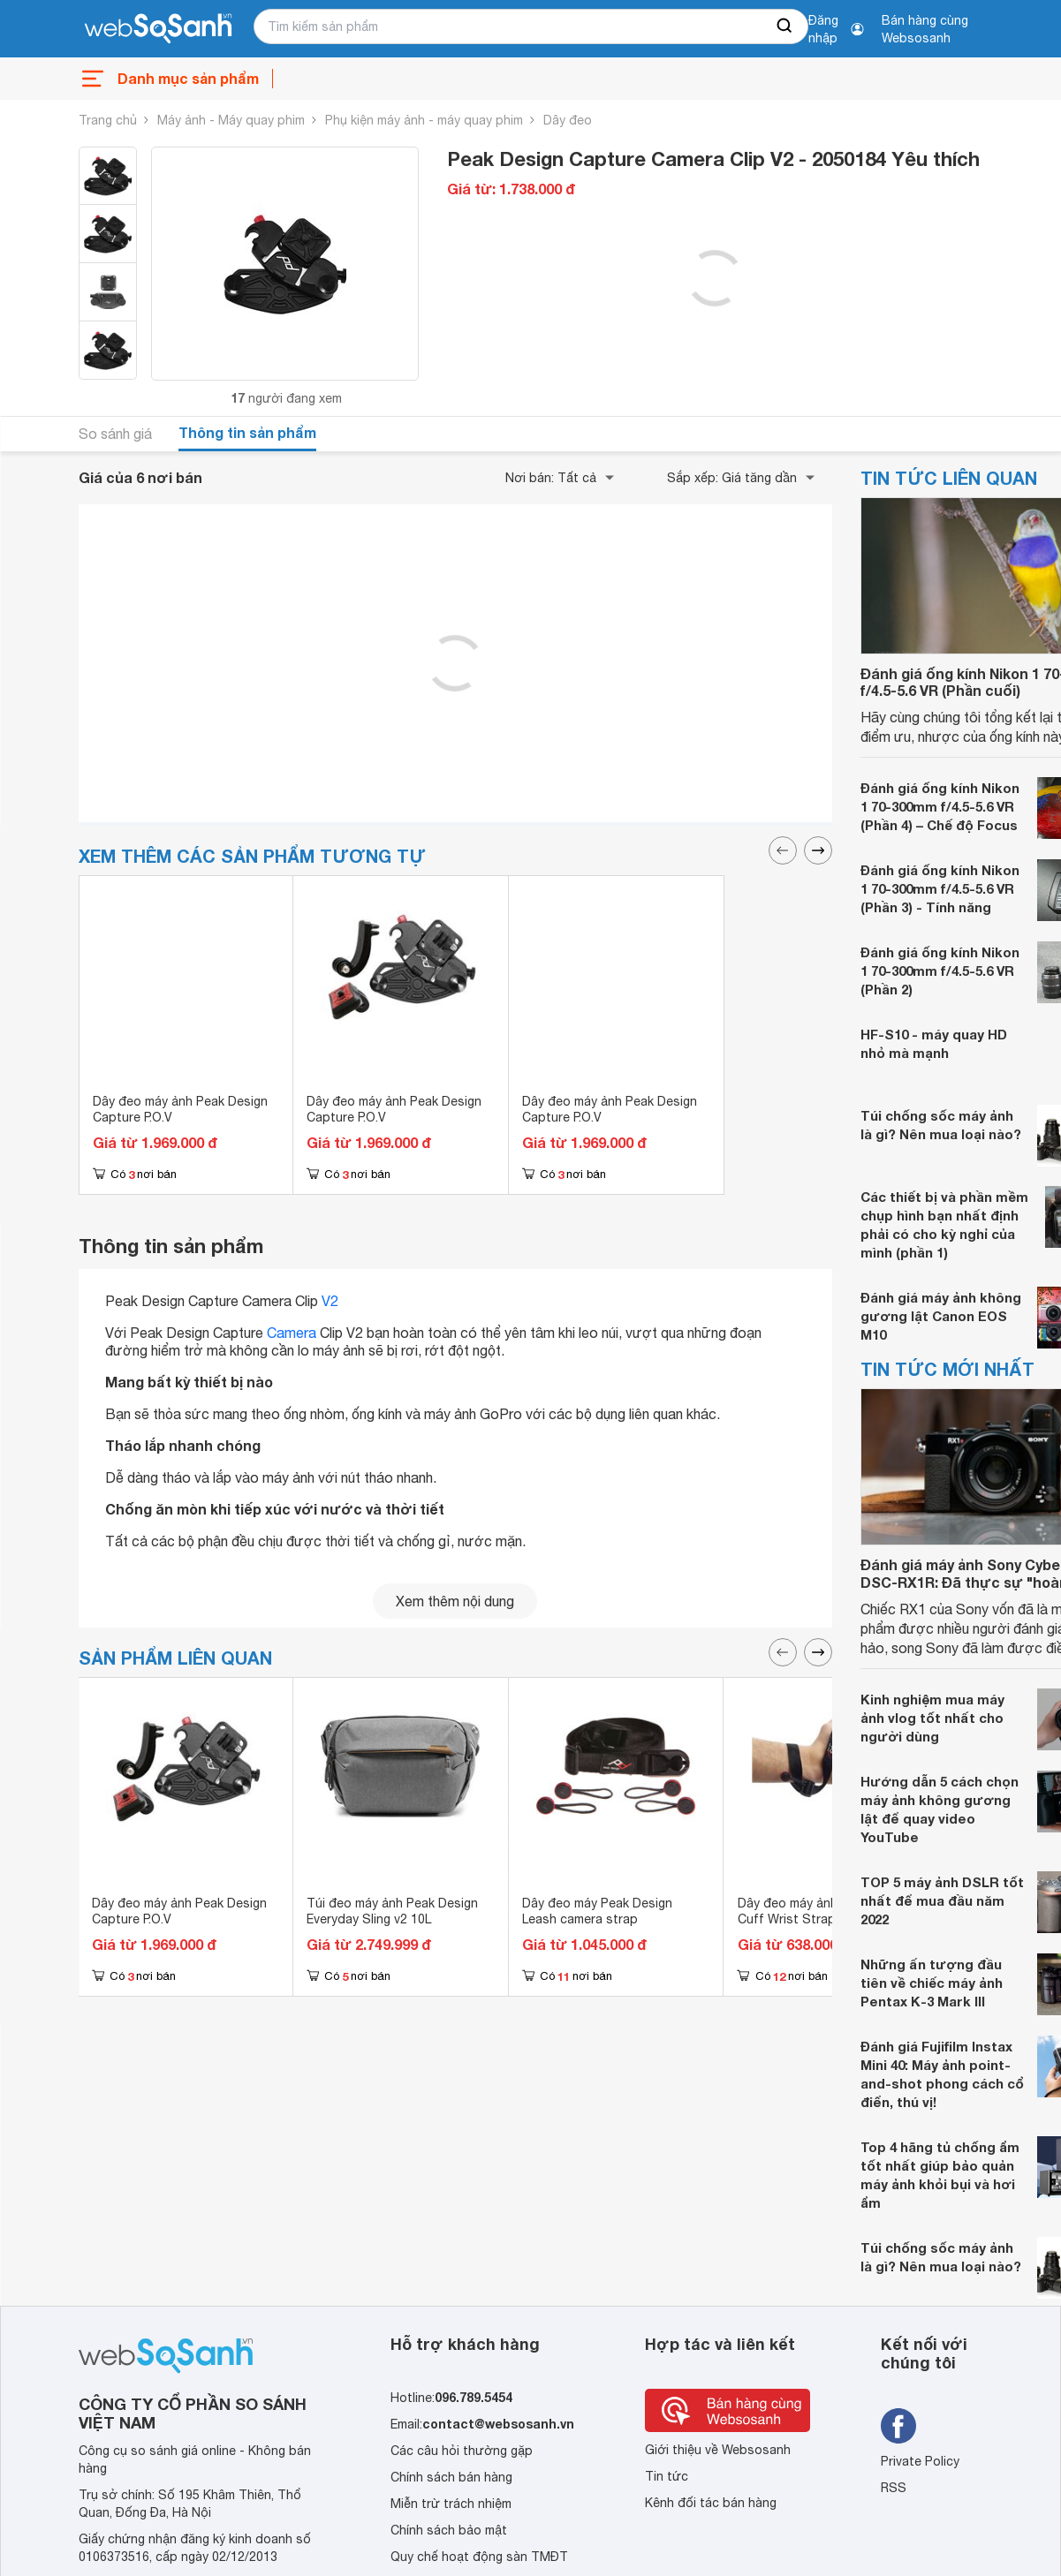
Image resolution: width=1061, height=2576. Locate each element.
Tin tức (666, 2476)
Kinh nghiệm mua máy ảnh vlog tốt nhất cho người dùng (932, 1717)
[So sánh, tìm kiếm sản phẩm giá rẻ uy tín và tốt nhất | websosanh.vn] (158, 29)
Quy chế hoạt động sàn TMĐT (479, 2557)
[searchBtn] (785, 26)
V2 (330, 1301)
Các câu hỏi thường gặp (461, 2451)
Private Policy (920, 2461)
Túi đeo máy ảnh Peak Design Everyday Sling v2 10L (392, 1911)
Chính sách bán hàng (451, 2477)
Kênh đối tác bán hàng (711, 2503)
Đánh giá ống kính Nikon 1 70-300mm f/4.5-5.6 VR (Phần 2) (939, 970)
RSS (893, 2488)
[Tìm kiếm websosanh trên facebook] (898, 2426)
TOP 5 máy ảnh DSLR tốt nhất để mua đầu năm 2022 (942, 1900)
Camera (291, 1333)
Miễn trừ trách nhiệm (451, 2504)
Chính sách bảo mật (448, 2530)
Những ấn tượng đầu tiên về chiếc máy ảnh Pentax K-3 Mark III (931, 1982)
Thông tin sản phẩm (247, 432)
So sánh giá (115, 434)
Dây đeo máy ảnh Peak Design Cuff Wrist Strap (825, 1911)
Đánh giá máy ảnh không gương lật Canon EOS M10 (940, 1315)
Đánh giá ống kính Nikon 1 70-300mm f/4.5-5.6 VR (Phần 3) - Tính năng (939, 888)
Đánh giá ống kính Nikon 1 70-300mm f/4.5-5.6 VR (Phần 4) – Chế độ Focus (939, 806)
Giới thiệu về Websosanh (718, 2450)
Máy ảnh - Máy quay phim (231, 120)
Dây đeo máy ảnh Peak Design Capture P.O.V (180, 1109)
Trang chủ (108, 120)
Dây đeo (567, 120)
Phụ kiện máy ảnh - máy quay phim (424, 120)
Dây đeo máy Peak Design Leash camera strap (597, 1911)
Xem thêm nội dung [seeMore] (455, 1601)
